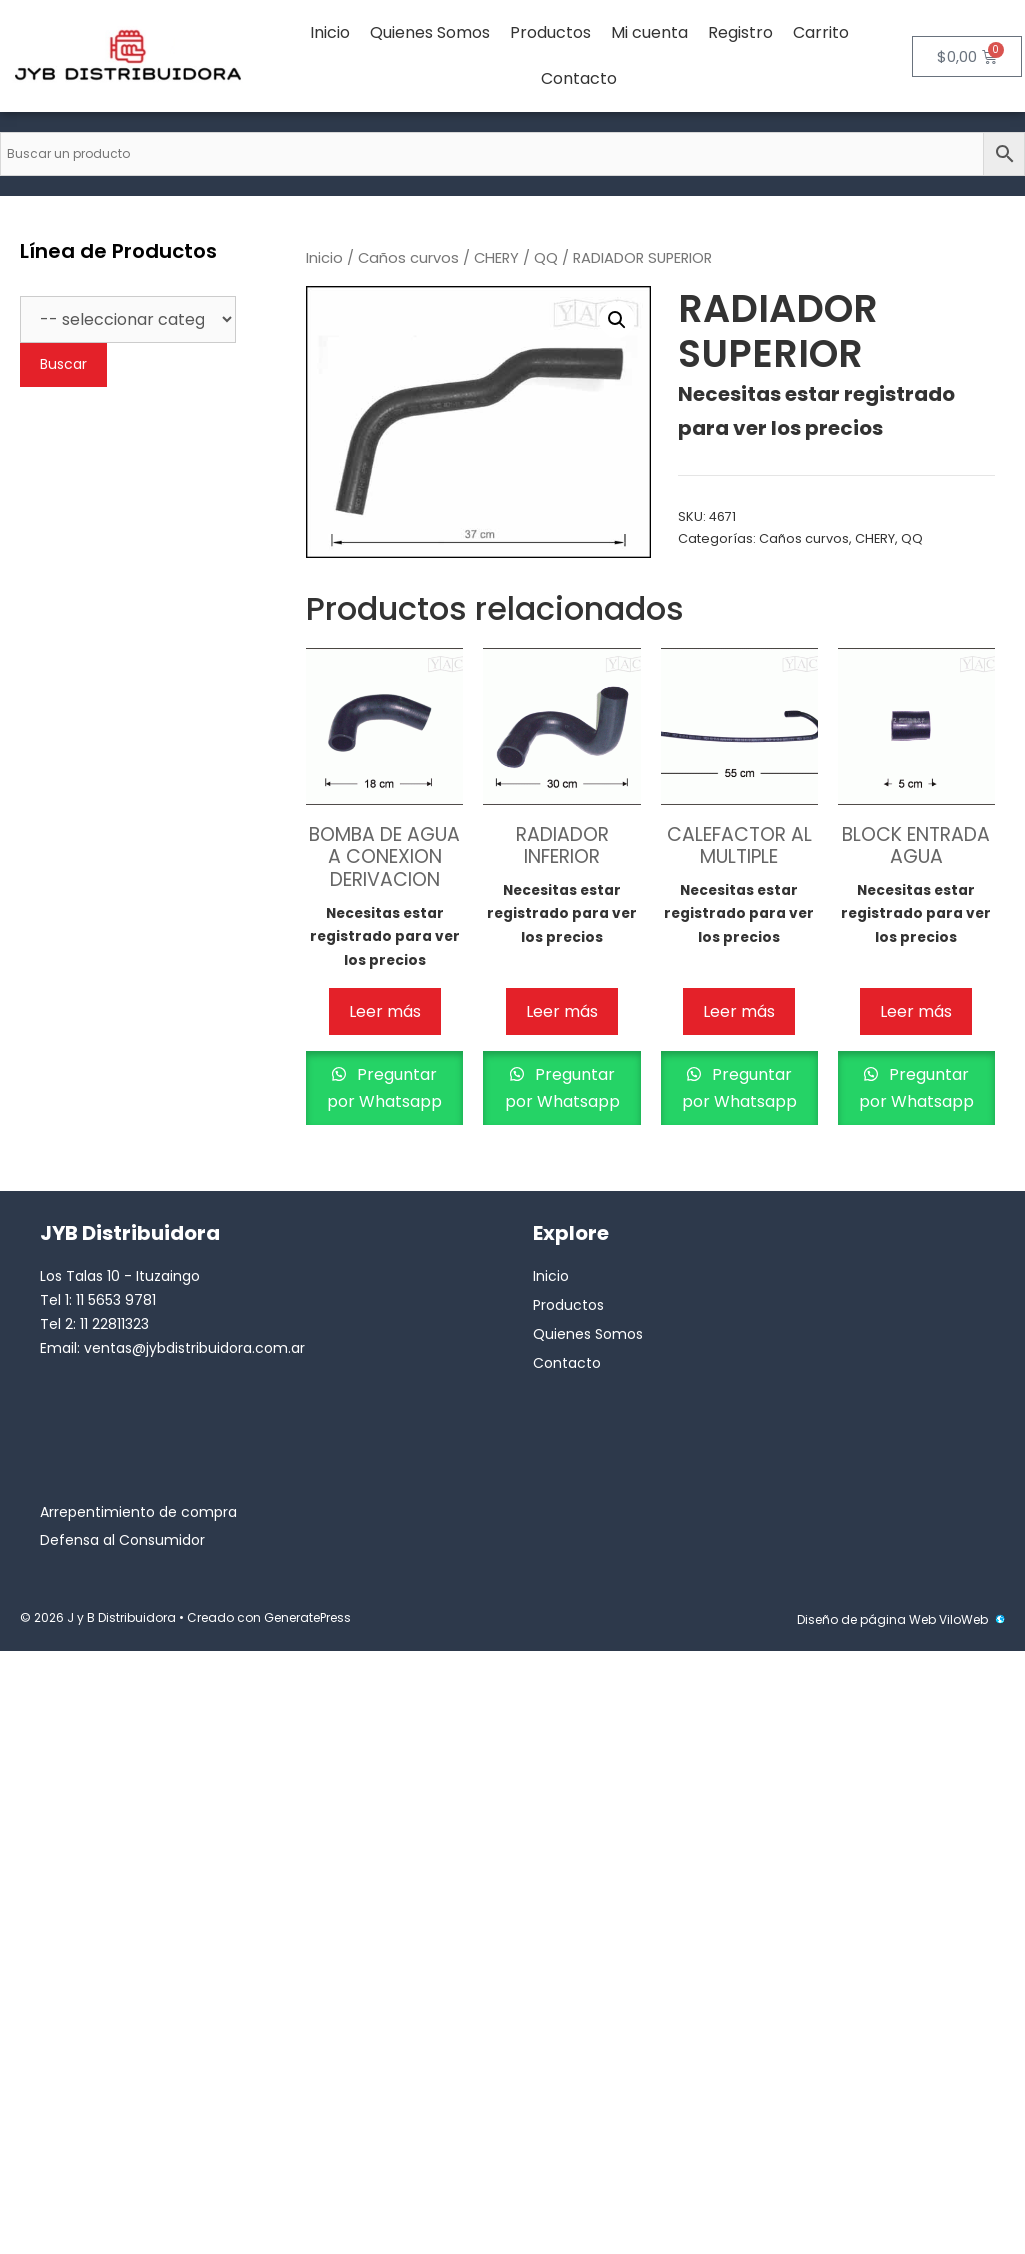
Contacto (579, 78)
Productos (550, 32)
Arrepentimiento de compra (138, 1512)
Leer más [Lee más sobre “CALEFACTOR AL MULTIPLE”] (739, 1011)
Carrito (821, 32)
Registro (740, 32)
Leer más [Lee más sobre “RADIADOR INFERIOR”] (562, 1011)
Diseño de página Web (866, 1619)
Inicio (330, 32)
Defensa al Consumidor (122, 1540)
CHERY (496, 258)
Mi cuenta (649, 32)
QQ (546, 258)
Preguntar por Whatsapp (384, 1088)
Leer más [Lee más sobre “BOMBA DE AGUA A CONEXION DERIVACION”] (385, 1011)
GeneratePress (307, 1617)
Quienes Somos (430, 32)
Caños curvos (408, 258)
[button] (617, 320)
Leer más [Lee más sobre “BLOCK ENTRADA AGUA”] (916, 1011)
